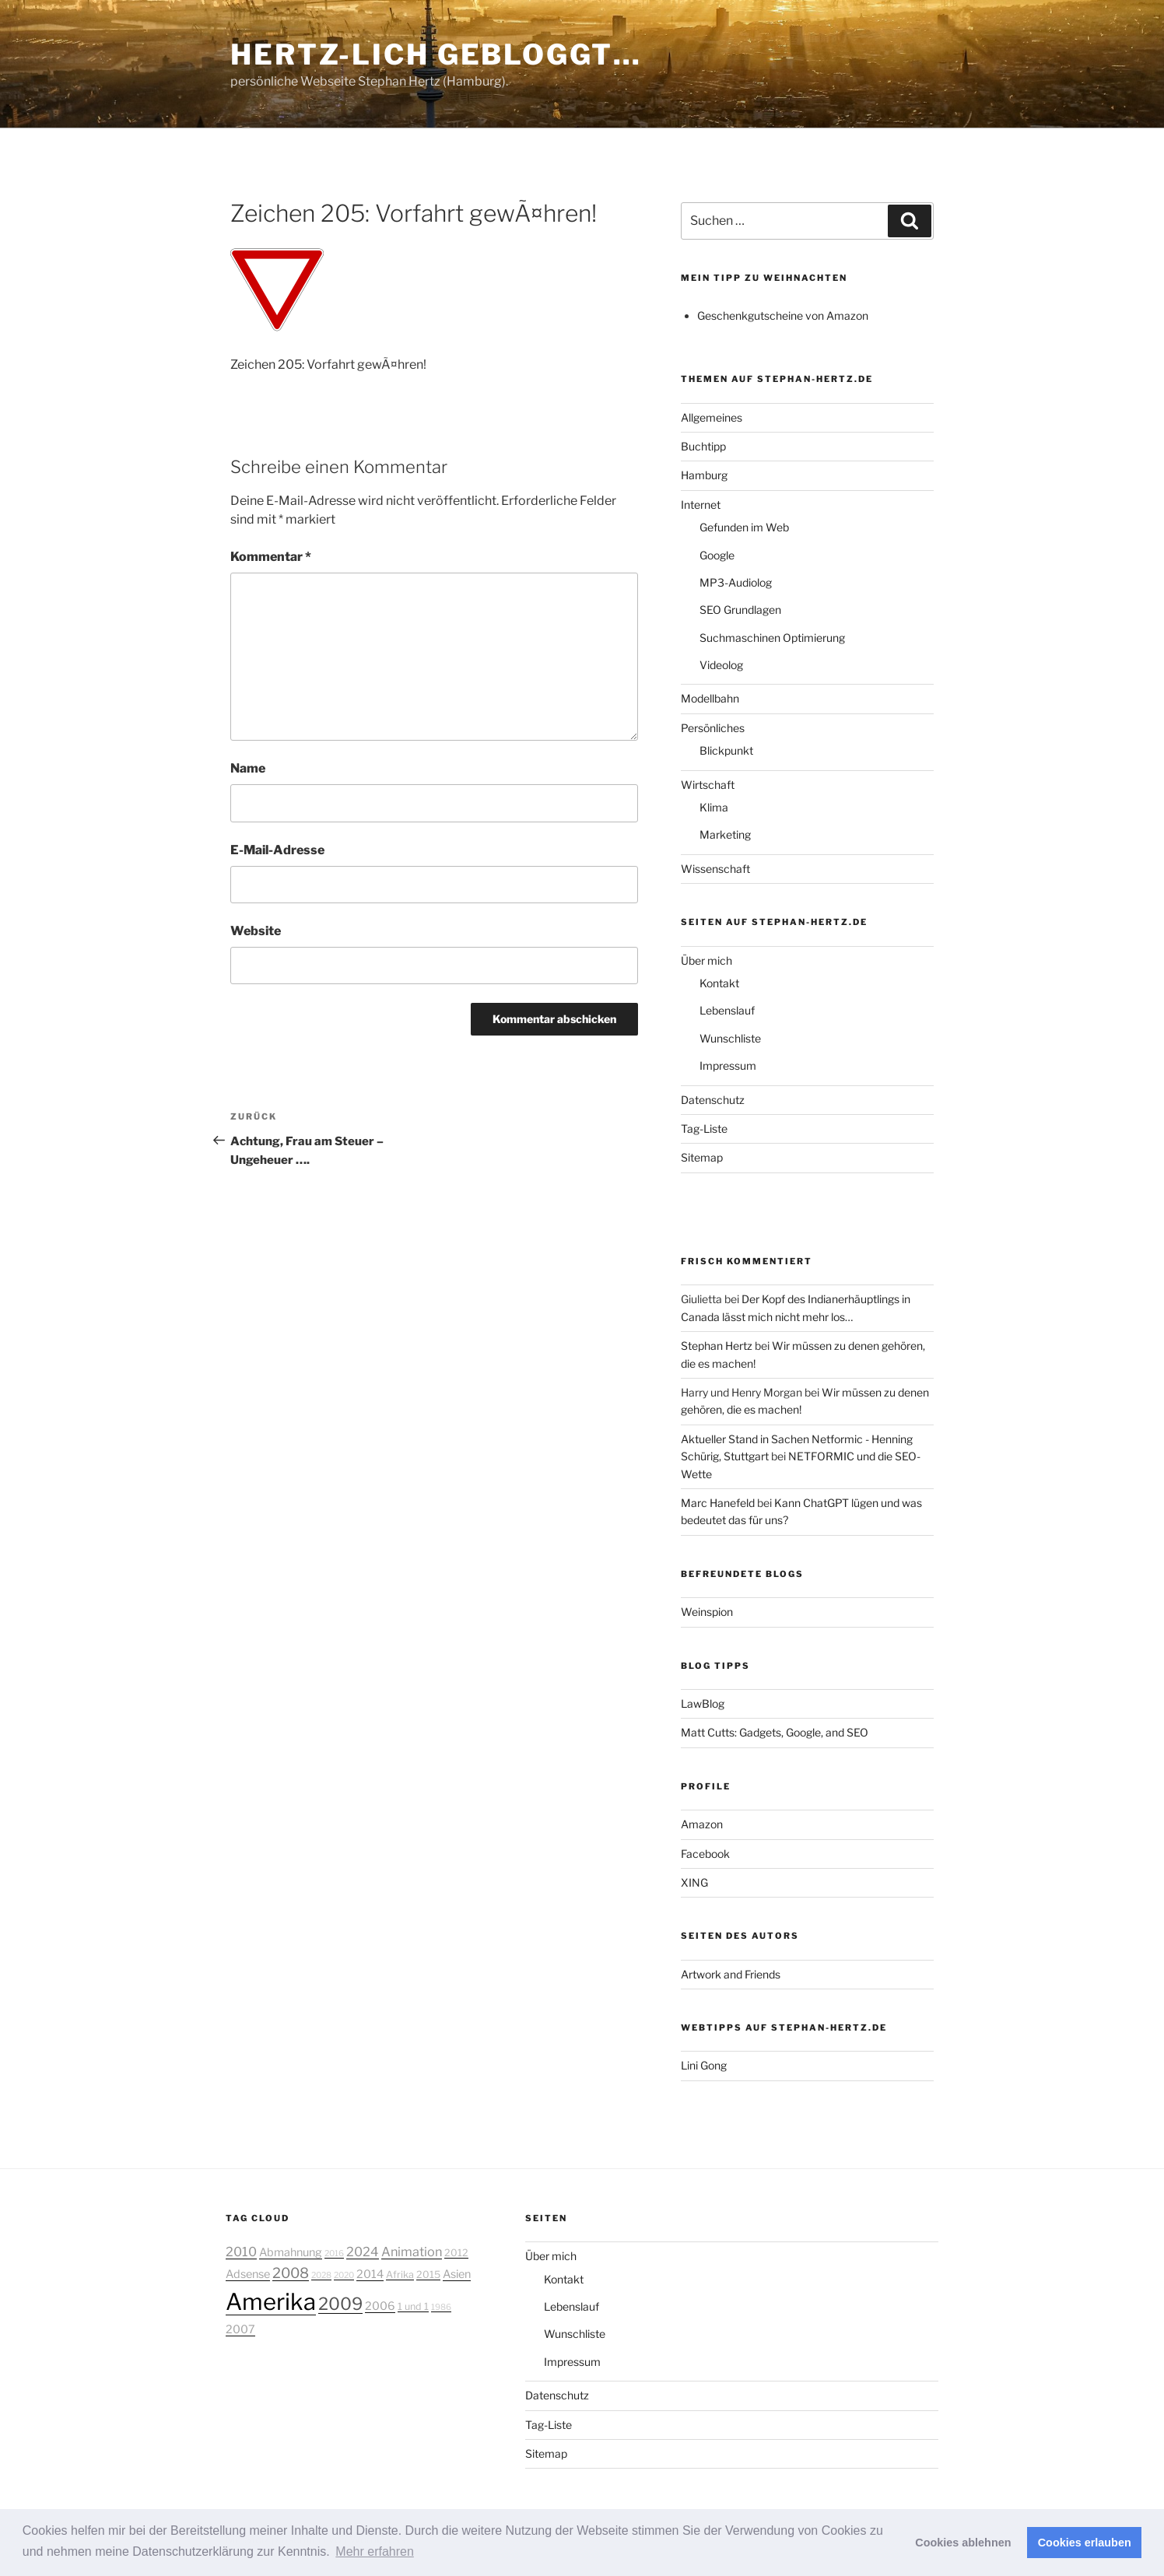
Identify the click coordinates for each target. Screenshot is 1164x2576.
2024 (362, 2251)
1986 (441, 2307)
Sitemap (702, 1157)
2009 (340, 2304)
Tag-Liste (704, 1128)
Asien (457, 2274)
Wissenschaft (715, 868)
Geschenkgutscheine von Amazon (782, 315)
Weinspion (707, 1611)
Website (255, 931)
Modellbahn (710, 698)
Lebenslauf (727, 1010)
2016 (334, 2253)
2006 (380, 2306)
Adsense (248, 2274)
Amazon (702, 1824)
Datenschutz (713, 1099)
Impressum (727, 1065)
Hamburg (704, 475)
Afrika (400, 2274)
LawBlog (702, 1703)
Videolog (721, 664)
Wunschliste (730, 1038)
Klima (713, 807)
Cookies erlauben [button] (1084, 2542)
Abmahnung (290, 2252)
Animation (411, 2251)
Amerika (271, 2301)
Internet (700, 504)
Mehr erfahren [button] (374, 2551)
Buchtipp (703, 446)
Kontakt (719, 983)
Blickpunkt (726, 750)
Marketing (725, 834)
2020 (344, 2275)
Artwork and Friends (730, 1974)
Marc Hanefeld (718, 1502)
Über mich (706, 960)
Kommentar (270, 556)
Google (717, 555)
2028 (321, 2275)
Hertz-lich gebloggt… (436, 54)
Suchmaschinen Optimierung (772, 637)
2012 (456, 2253)
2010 (241, 2251)
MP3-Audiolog (735, 582)
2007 (240, 2329)
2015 (428, 2274)
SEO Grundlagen (740, 609)
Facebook (705, 1853)
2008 (290, 2272)
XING (694, 1882)
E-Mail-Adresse (277, 850)
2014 (370, 2274)
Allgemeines (711, 417)
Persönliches (713, 727)
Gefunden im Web (744, 527)
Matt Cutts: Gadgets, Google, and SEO (774, 1732)
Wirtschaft (708, 784)
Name (247, 768)
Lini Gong (704, 2065)
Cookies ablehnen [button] (963, 2542)
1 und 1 (413, 2306)
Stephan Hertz (716, 1345)
